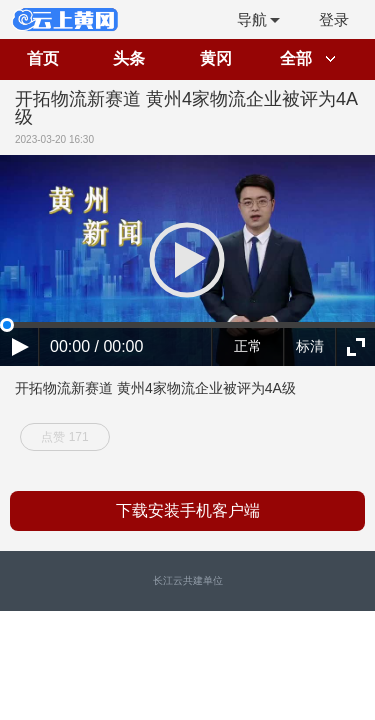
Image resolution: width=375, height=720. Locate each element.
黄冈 (216, 58)
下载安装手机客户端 (188, 510)
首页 (43, 58)
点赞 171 (64, 437)
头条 (129, 58)
